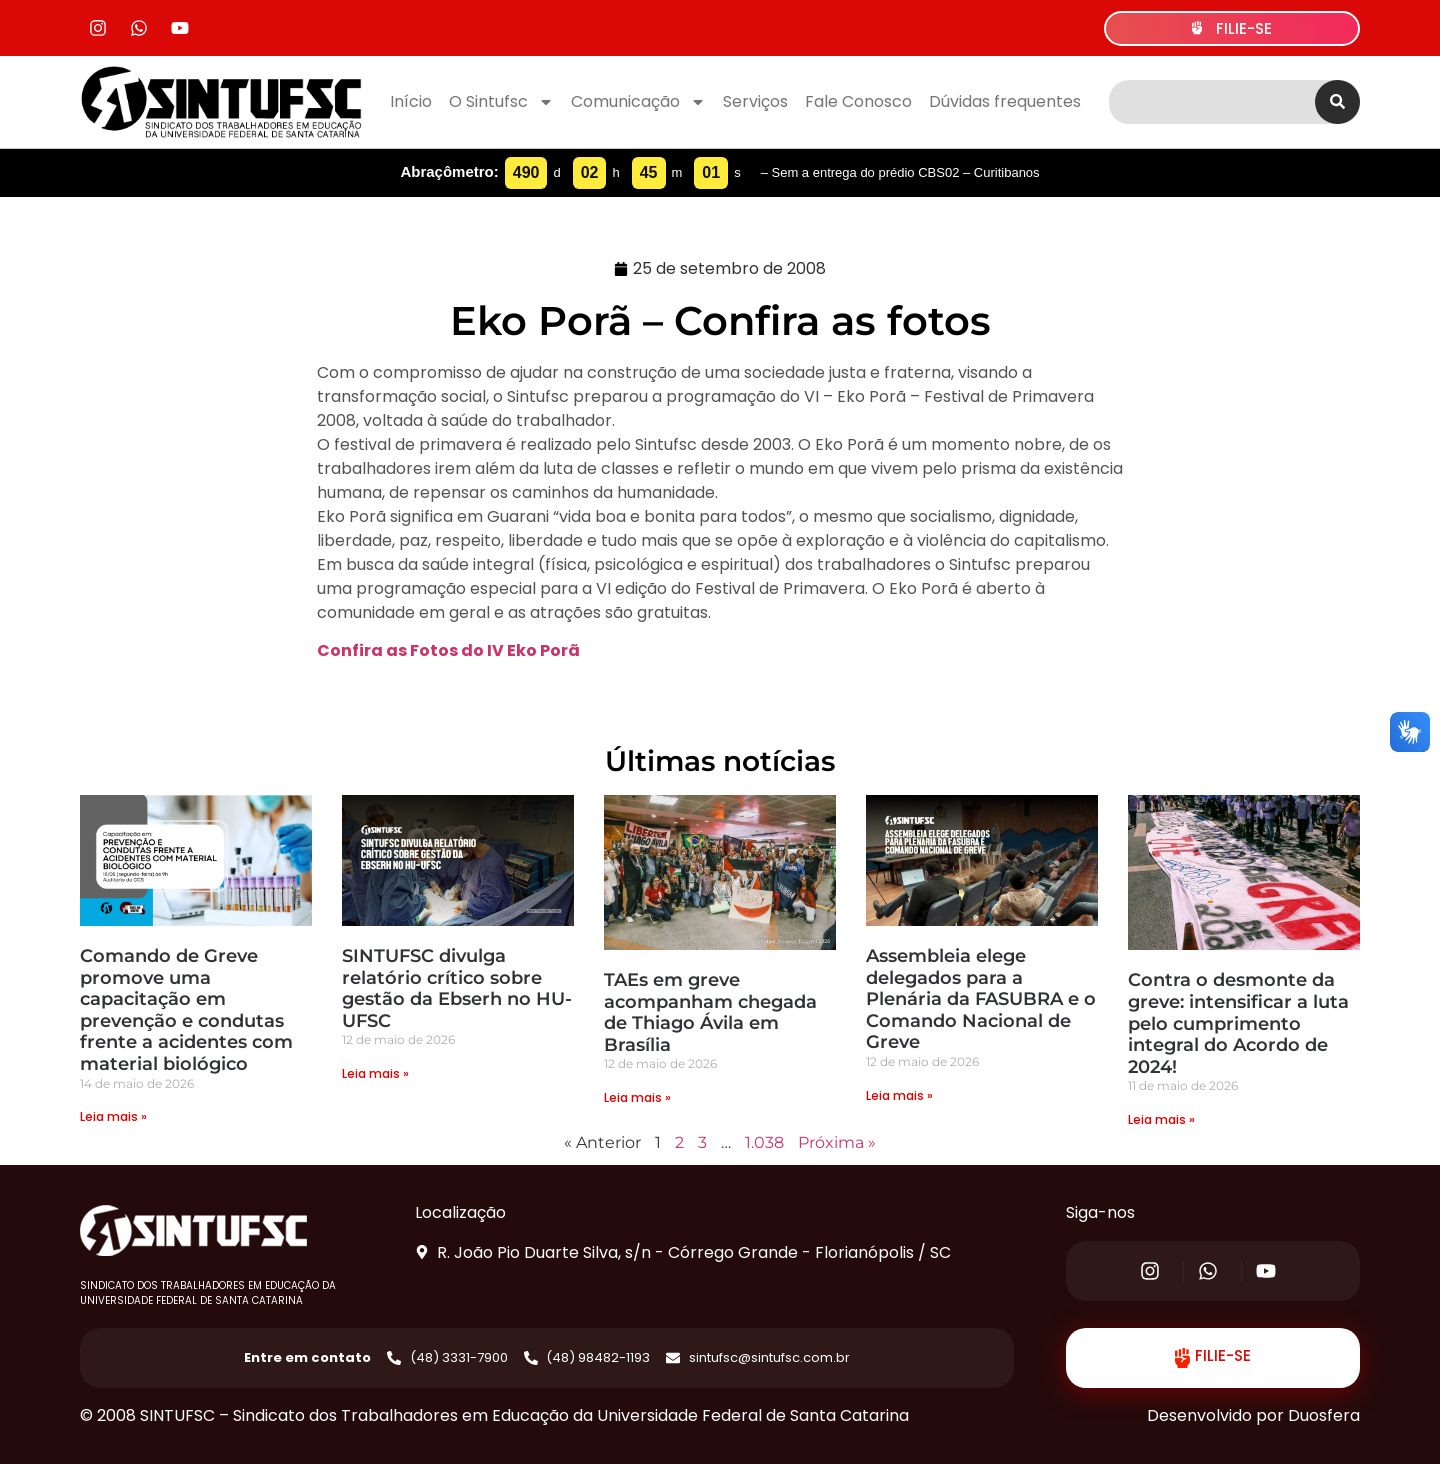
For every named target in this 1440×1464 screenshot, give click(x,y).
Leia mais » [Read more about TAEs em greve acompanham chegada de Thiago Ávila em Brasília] (637, 1097)
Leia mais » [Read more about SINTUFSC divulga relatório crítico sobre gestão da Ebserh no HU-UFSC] (375, 1073)
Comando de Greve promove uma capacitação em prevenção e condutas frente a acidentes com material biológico (186, 1010)
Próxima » (837, 1142)
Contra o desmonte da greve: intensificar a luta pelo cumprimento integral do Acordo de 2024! (1238, 1023)
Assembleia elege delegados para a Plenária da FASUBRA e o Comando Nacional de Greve (981, 999)
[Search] (1337, 102)
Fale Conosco (858, 101)
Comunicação (638, 102)
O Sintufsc (501, 102)
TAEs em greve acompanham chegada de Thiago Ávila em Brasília (710, 1012)
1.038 (764, 1142)
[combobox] (1212, 102)
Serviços (755, 101)
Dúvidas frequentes (1005, 101)
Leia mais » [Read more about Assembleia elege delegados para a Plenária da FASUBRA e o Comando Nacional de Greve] (899, 1095)
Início (411, 101)
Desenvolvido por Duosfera (1253, 1415)
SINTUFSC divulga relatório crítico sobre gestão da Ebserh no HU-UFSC (457, 988)
